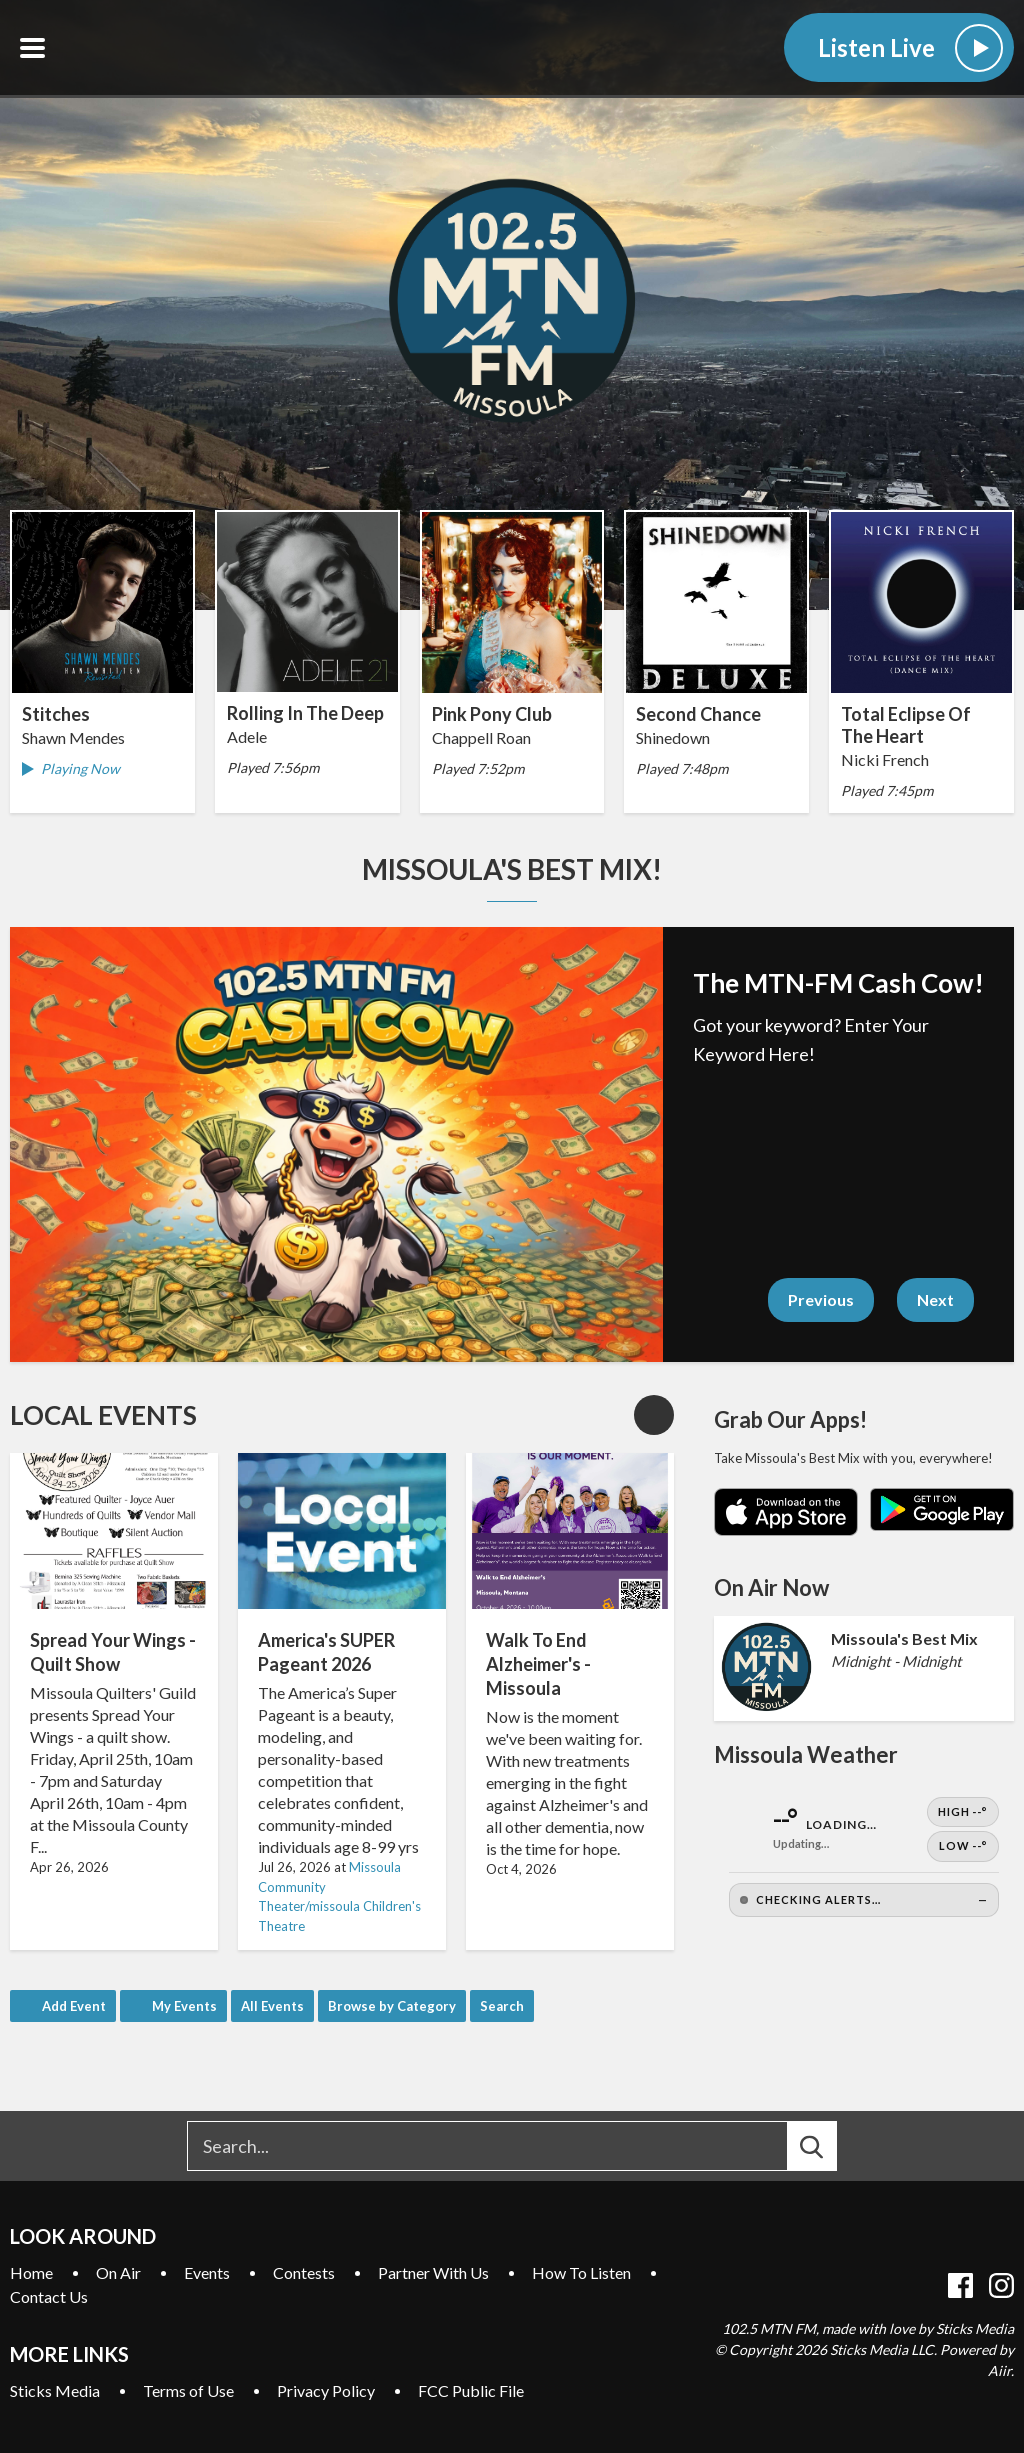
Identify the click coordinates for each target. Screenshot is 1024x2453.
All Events (272, 2006)
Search (502, 2006)
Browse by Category (392, 2006)
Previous (821, 1299)
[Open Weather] (864, 1857)
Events (207, 2272)
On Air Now (771, 1587)
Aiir (999, 2370)
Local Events (103, 1415)
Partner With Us (433, 2272)
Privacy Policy (326, 2390)
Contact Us (49, 2296)
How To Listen (581, 2272)
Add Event (74, 2006)
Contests (304, 2272)
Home (31, 2272)
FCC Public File (471, 2390)
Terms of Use (188, 2390)
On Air (118, 2272)
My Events (184, 2006)
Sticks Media (55, 2390)
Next (935, 1299)
